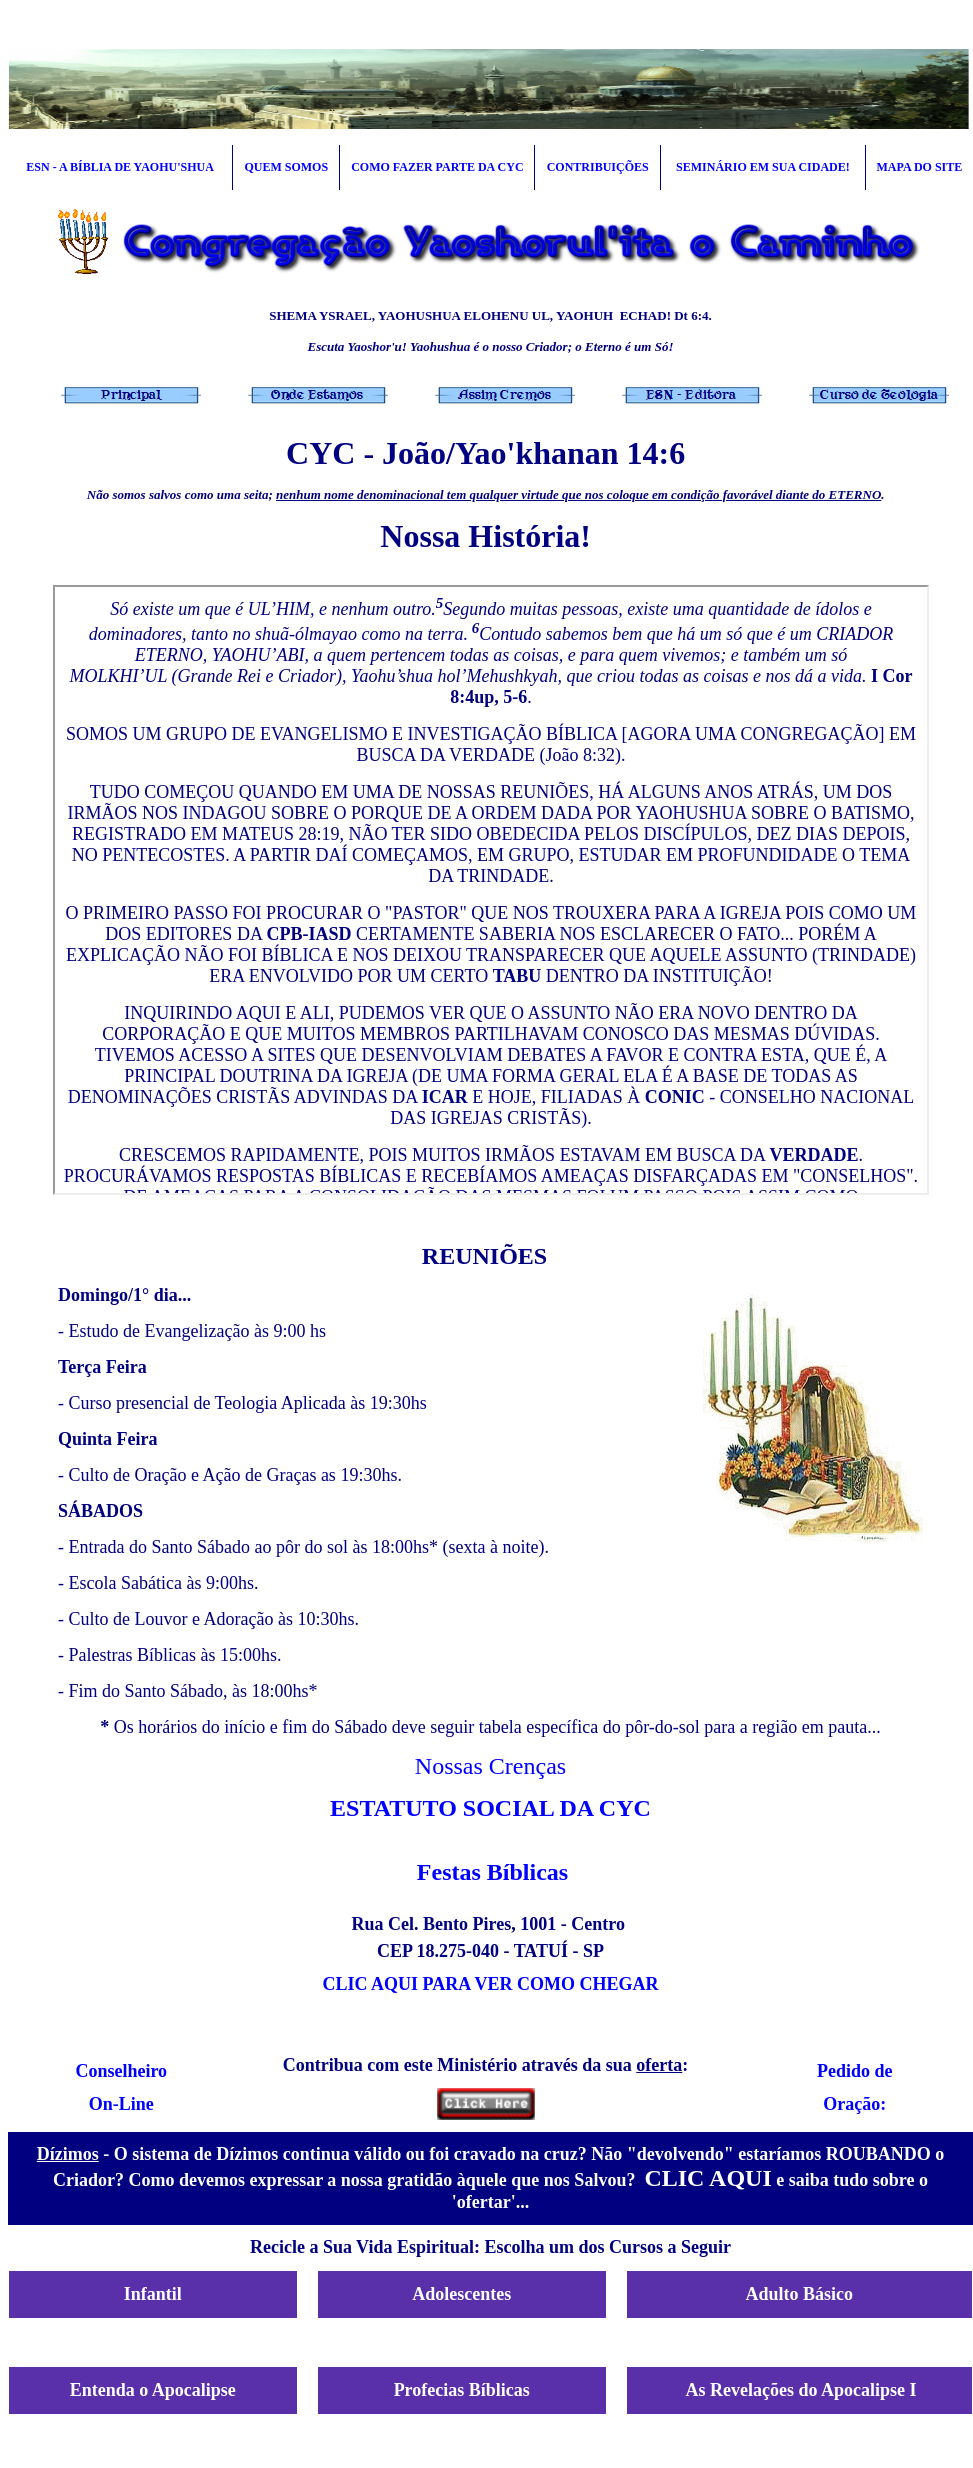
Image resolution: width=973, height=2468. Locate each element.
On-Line (121, 2104)
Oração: (854, 2104)
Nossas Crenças (490, 1766)
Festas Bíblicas (492, 1872)
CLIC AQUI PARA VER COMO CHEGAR (491, 1984)
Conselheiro (121, 2071)
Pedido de (855, 2071)
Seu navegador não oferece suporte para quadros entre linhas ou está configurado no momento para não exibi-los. (491, 890)
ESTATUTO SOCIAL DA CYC (490, 1808)
